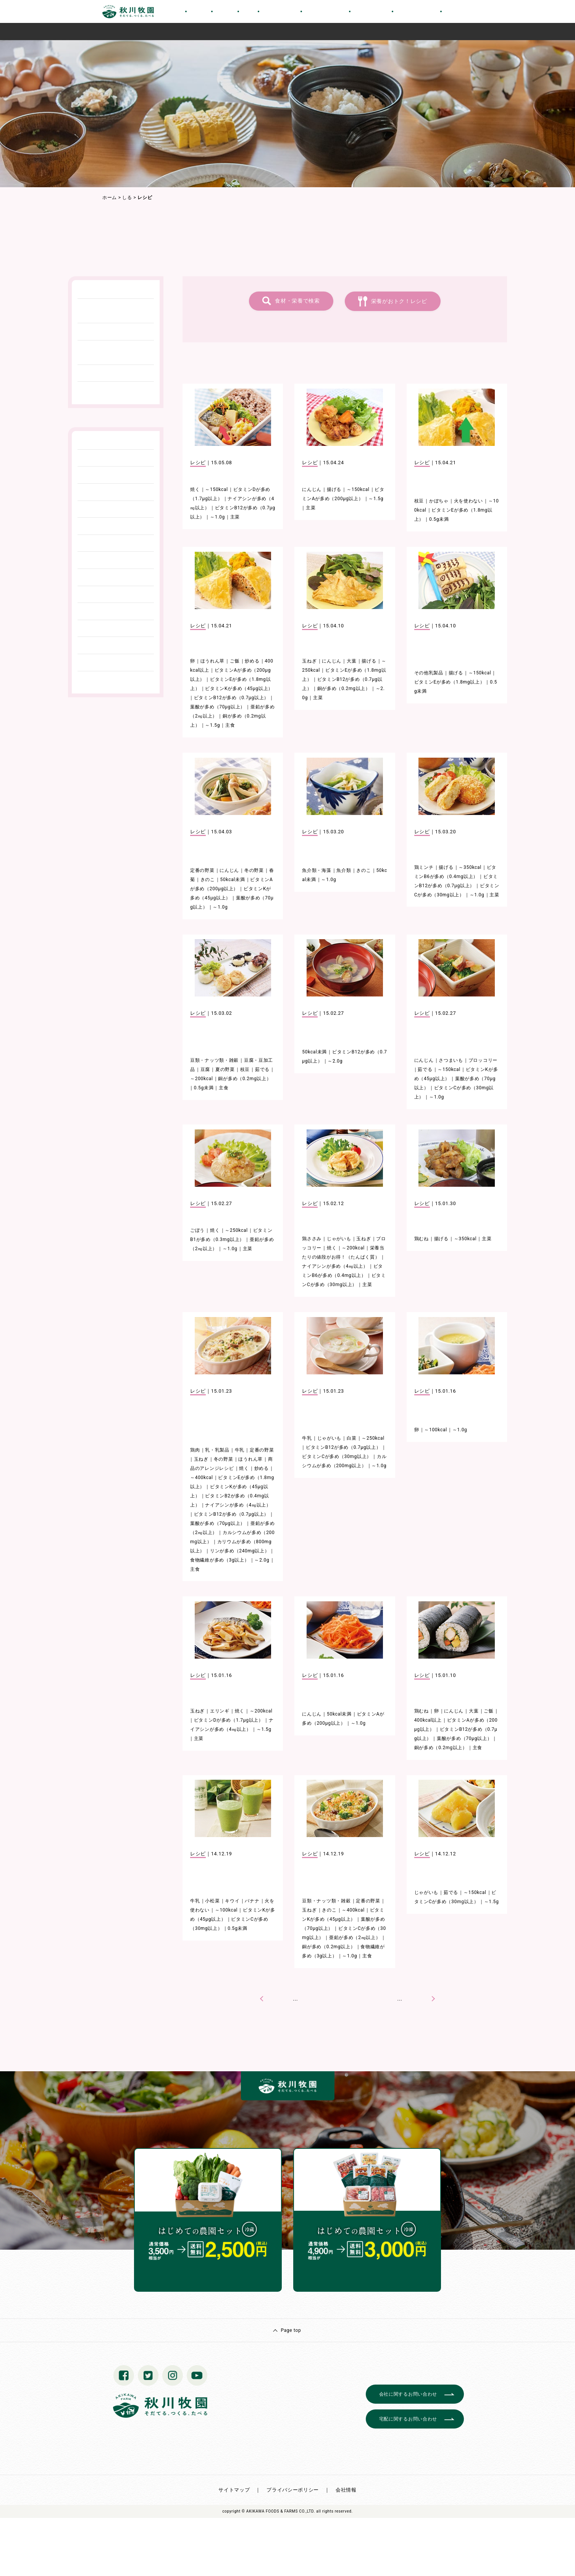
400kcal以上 (428, 1720)
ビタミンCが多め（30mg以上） (336, 1456)
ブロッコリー (482, 1060)
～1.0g (217, 517)
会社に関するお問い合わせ (408, 2394)
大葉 (351, 661)
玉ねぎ (309, 661)
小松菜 (212, 1901)
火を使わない (468, 501)
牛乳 (239, 1450)
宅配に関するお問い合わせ (408, 2419)
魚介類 (343, 870)
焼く (195, 489)
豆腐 (205, 1069)
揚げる (334, 489)
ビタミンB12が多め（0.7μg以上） (231, 697)
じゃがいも (339, 1238)
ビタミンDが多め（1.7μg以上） (228, 1720)
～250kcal (236, 1230)
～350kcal (470, 867)
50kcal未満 (232, 879)
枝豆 (419, 501)
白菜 (351, 1438)
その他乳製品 (428, 673)
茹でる (262, 1069)
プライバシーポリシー (293, 2490)
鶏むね (421, 1238)
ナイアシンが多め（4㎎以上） (335, 1266)
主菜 (235, 517)
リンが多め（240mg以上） (239, 1551)
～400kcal (201, 1477)
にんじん (311, 489)
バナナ (252, 1901)
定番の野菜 (202, 870)
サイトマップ (234, 2490)
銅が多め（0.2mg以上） (343, 688)
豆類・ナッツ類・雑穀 (214, 1060)
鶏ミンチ (424, 867)
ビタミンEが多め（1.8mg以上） (449, 682)
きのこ (207, 879)
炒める (252, 661)
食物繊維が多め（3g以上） (219, 1560)
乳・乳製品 (217, 1450)
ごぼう (197, 1230)
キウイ (232, 1901)
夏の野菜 (225, 1069)
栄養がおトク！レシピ (399, 301)
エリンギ (219, 1711)
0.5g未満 (439, 519)
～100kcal (435, 1429)
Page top (291, 2330)
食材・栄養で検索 (297, 301)
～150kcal (216, 489)
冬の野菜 (254, 870)
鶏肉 (195, 1450)
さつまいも (451, 1060)
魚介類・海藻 (316, 870)
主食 (230, 725)
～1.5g (375, 498)
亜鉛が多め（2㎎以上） (354, 1937)
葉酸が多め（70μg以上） (217, 707)
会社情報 (346, 2490)
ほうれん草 (212, 661)
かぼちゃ (439, 501)
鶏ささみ (311, 1238)
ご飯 (234, 661)
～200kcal (201, 1078)
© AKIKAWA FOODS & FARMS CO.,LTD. (278, 2511)
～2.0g (335, 1061)
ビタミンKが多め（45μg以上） (239, 688)
